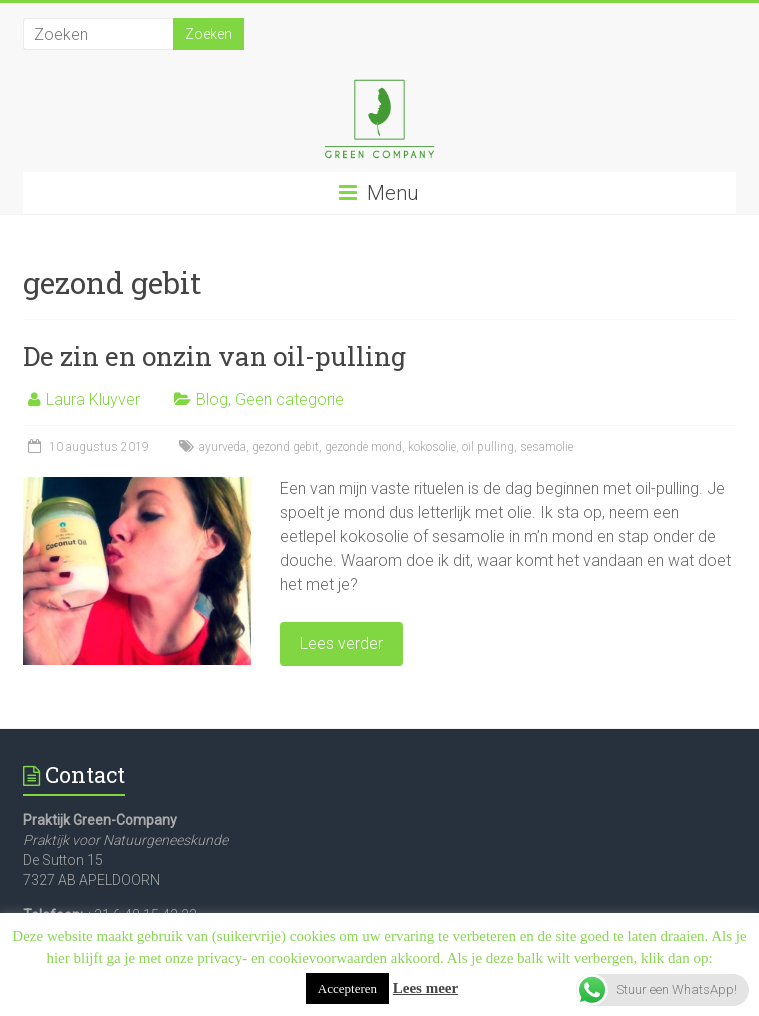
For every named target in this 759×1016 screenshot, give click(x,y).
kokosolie (432, 447)
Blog (212, 399)
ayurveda (222, 447)
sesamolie (546, 447)
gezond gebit (285, 447)
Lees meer (425, 988)
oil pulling (488, 447)
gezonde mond (363, 447)
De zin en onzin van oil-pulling (214, 356)
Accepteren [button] (347, 988)
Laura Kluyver (93, 399)
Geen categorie (289, 399)
